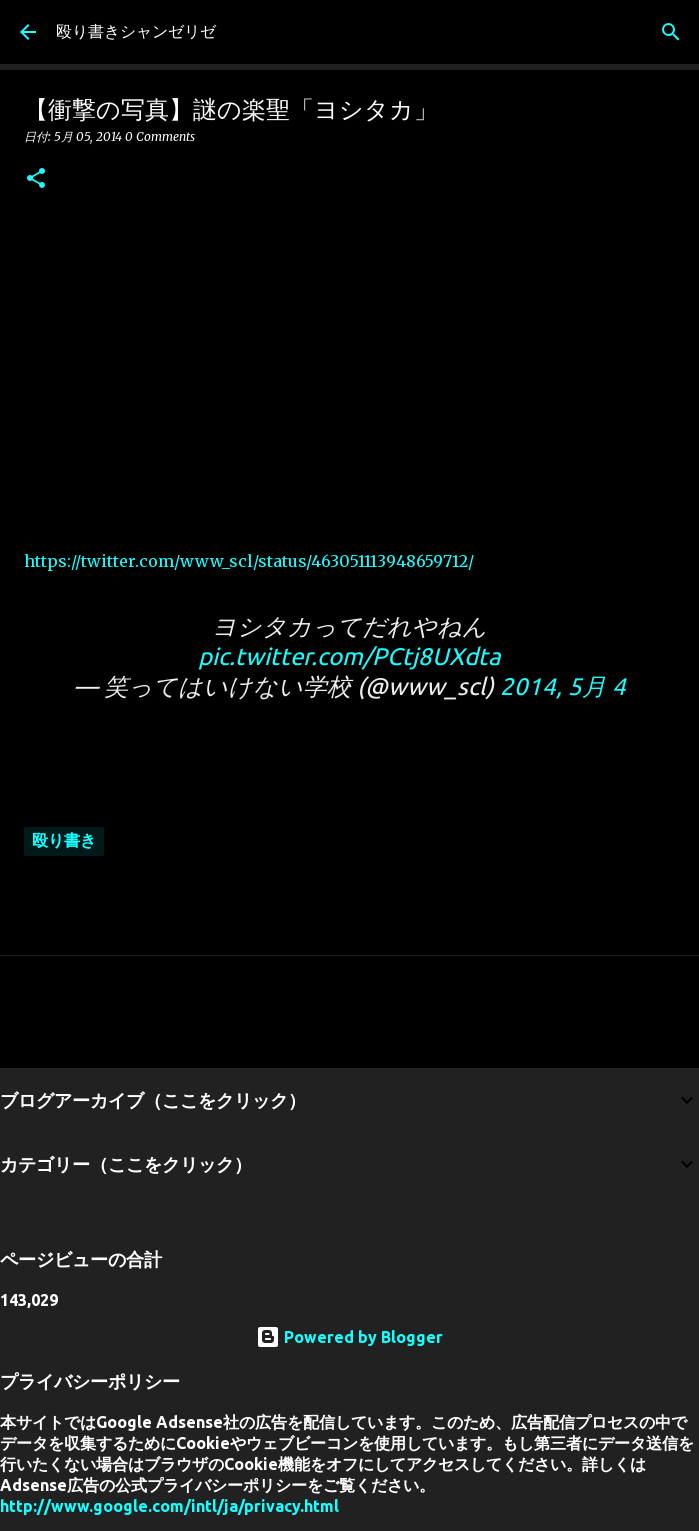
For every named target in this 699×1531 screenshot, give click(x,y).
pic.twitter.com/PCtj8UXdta (349, 656)
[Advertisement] (349, 365)
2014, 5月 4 (563, 686)
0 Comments (160, 136)
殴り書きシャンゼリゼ (136, 31)
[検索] (671, 32)
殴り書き (64, 840)
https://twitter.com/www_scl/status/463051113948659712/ (249, 561)
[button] (36, 179)
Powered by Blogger (349, 1337)
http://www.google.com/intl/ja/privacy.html (169, 1506)
